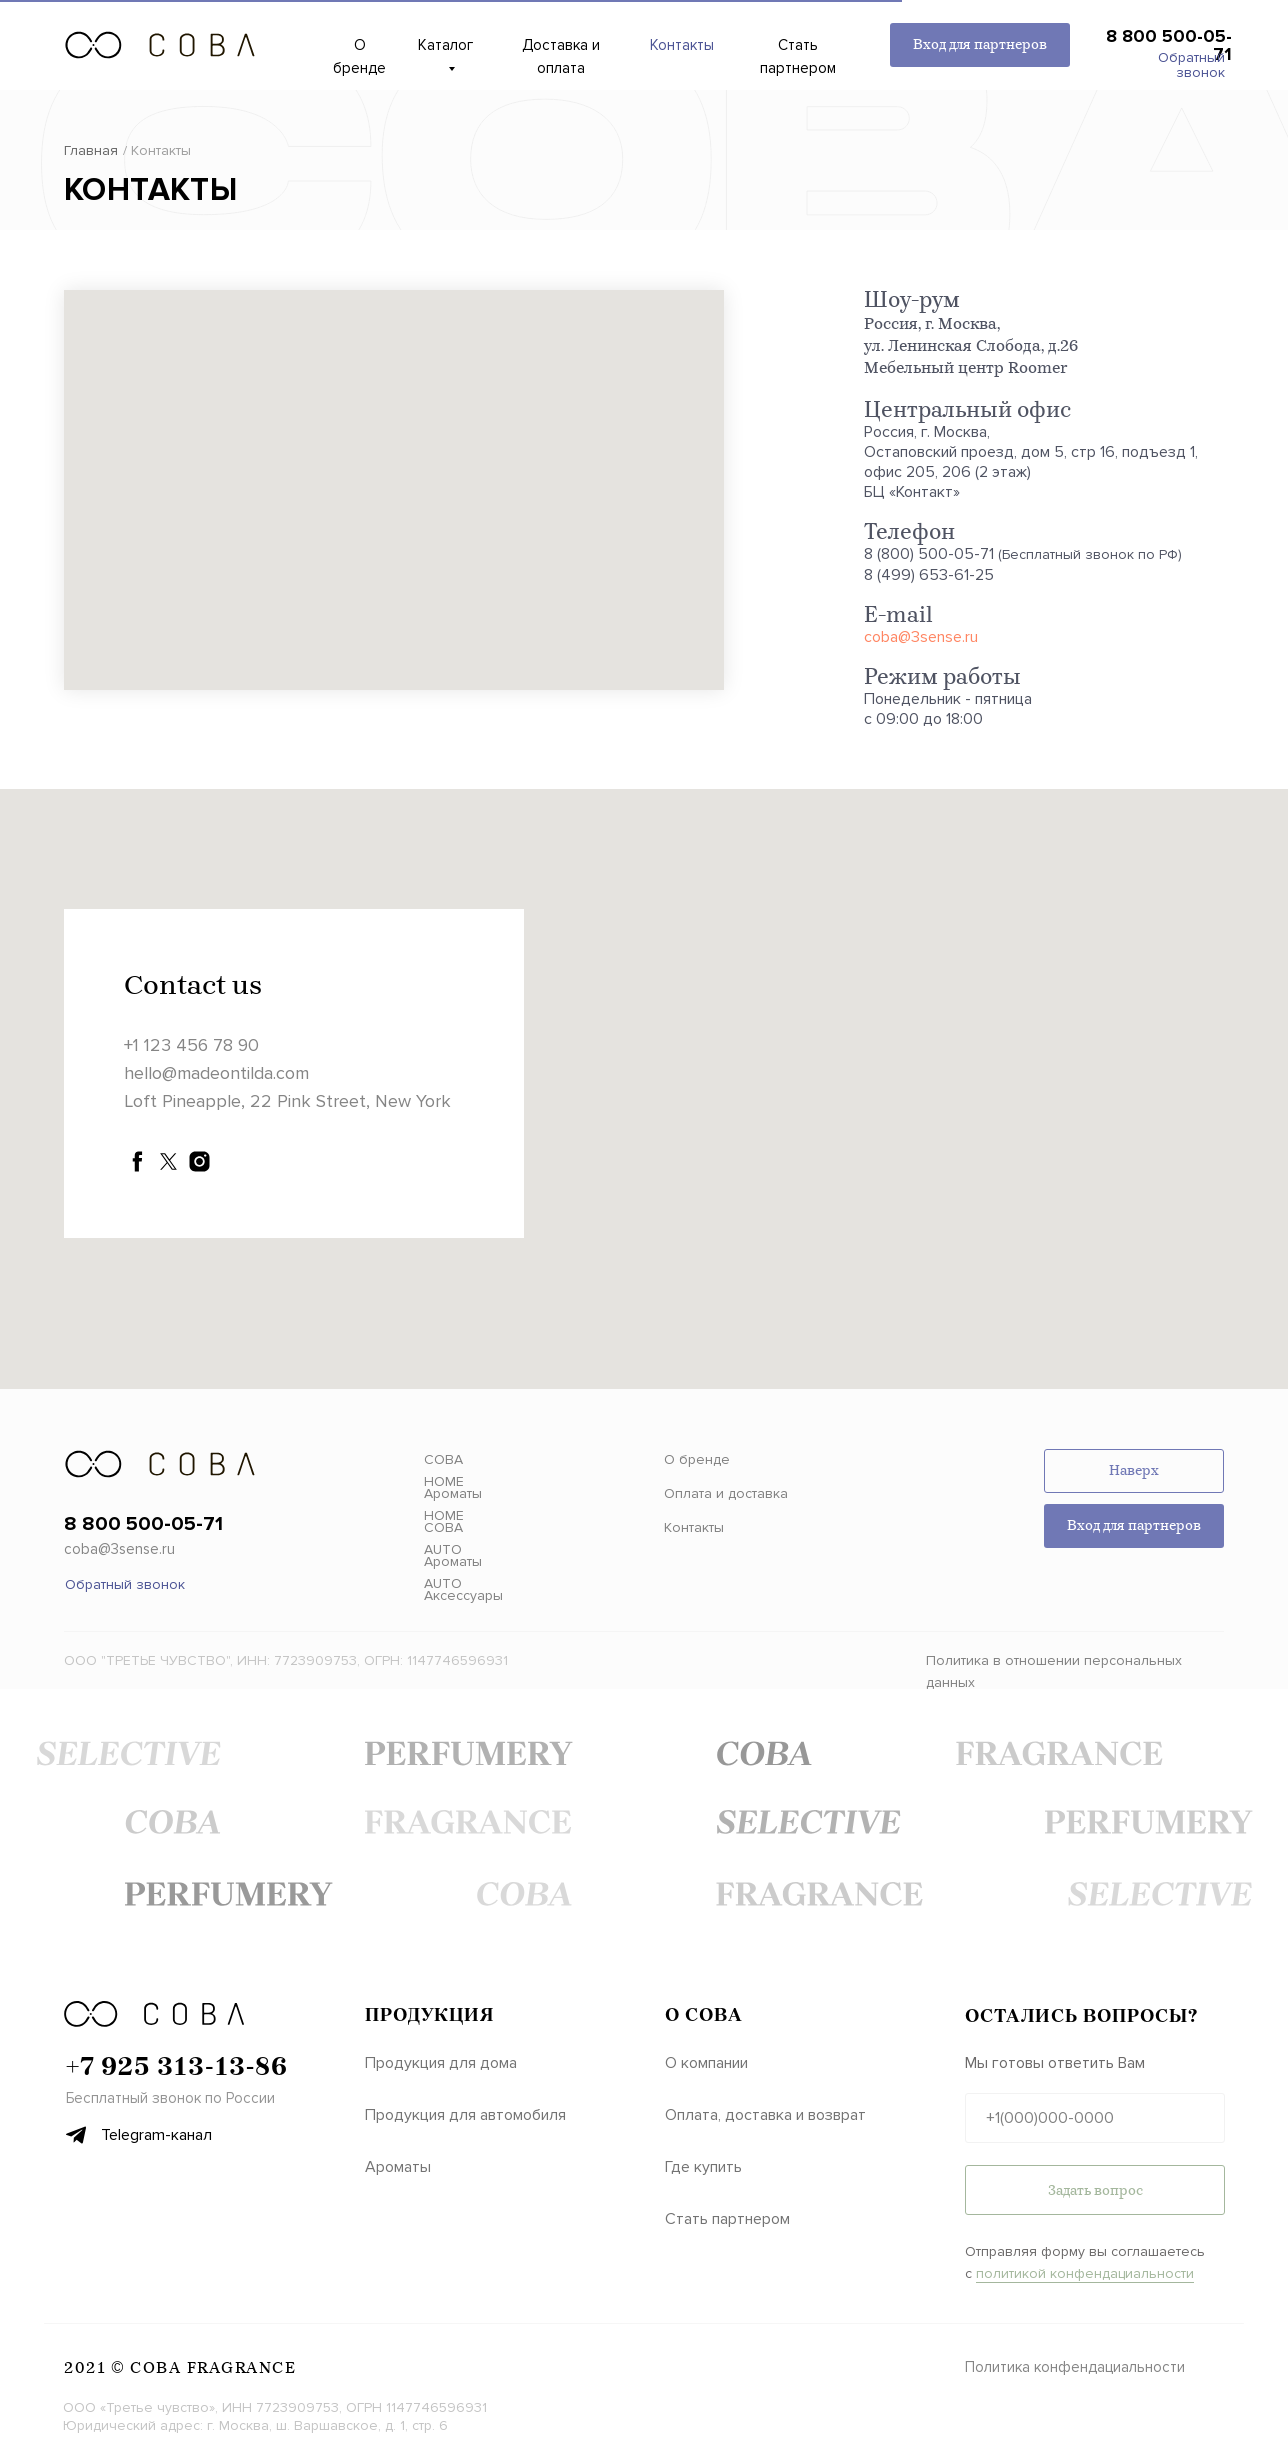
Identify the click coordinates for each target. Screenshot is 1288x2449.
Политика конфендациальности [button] (1075, 2367)
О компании (706, 2063)
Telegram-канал (156, 2135)
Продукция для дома (441, 2063)
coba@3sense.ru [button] (119, 1549)
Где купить (703, 2167)
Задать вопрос (1095, 2190)
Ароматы (398, 2167)
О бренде (697, 1459)
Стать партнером (727, 2219)
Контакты (694, 1527)
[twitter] (168, 1161)
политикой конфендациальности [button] (1085, 2273)
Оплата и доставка (726, 1493)
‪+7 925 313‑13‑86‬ (177, 2066)
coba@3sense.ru (921, 637)
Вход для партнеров (980, 44)
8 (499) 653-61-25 (929, 575)
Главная (91, 150)
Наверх (1134, 1470)
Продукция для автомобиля (465, 2115)
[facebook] (137, 1161)
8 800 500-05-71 (1169, 45)
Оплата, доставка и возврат (765, 2115)
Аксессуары (463, 1595)
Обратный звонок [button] (1191, 65)
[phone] (1095, 2118)
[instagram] (199, 1161)
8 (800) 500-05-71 (929, 554)
